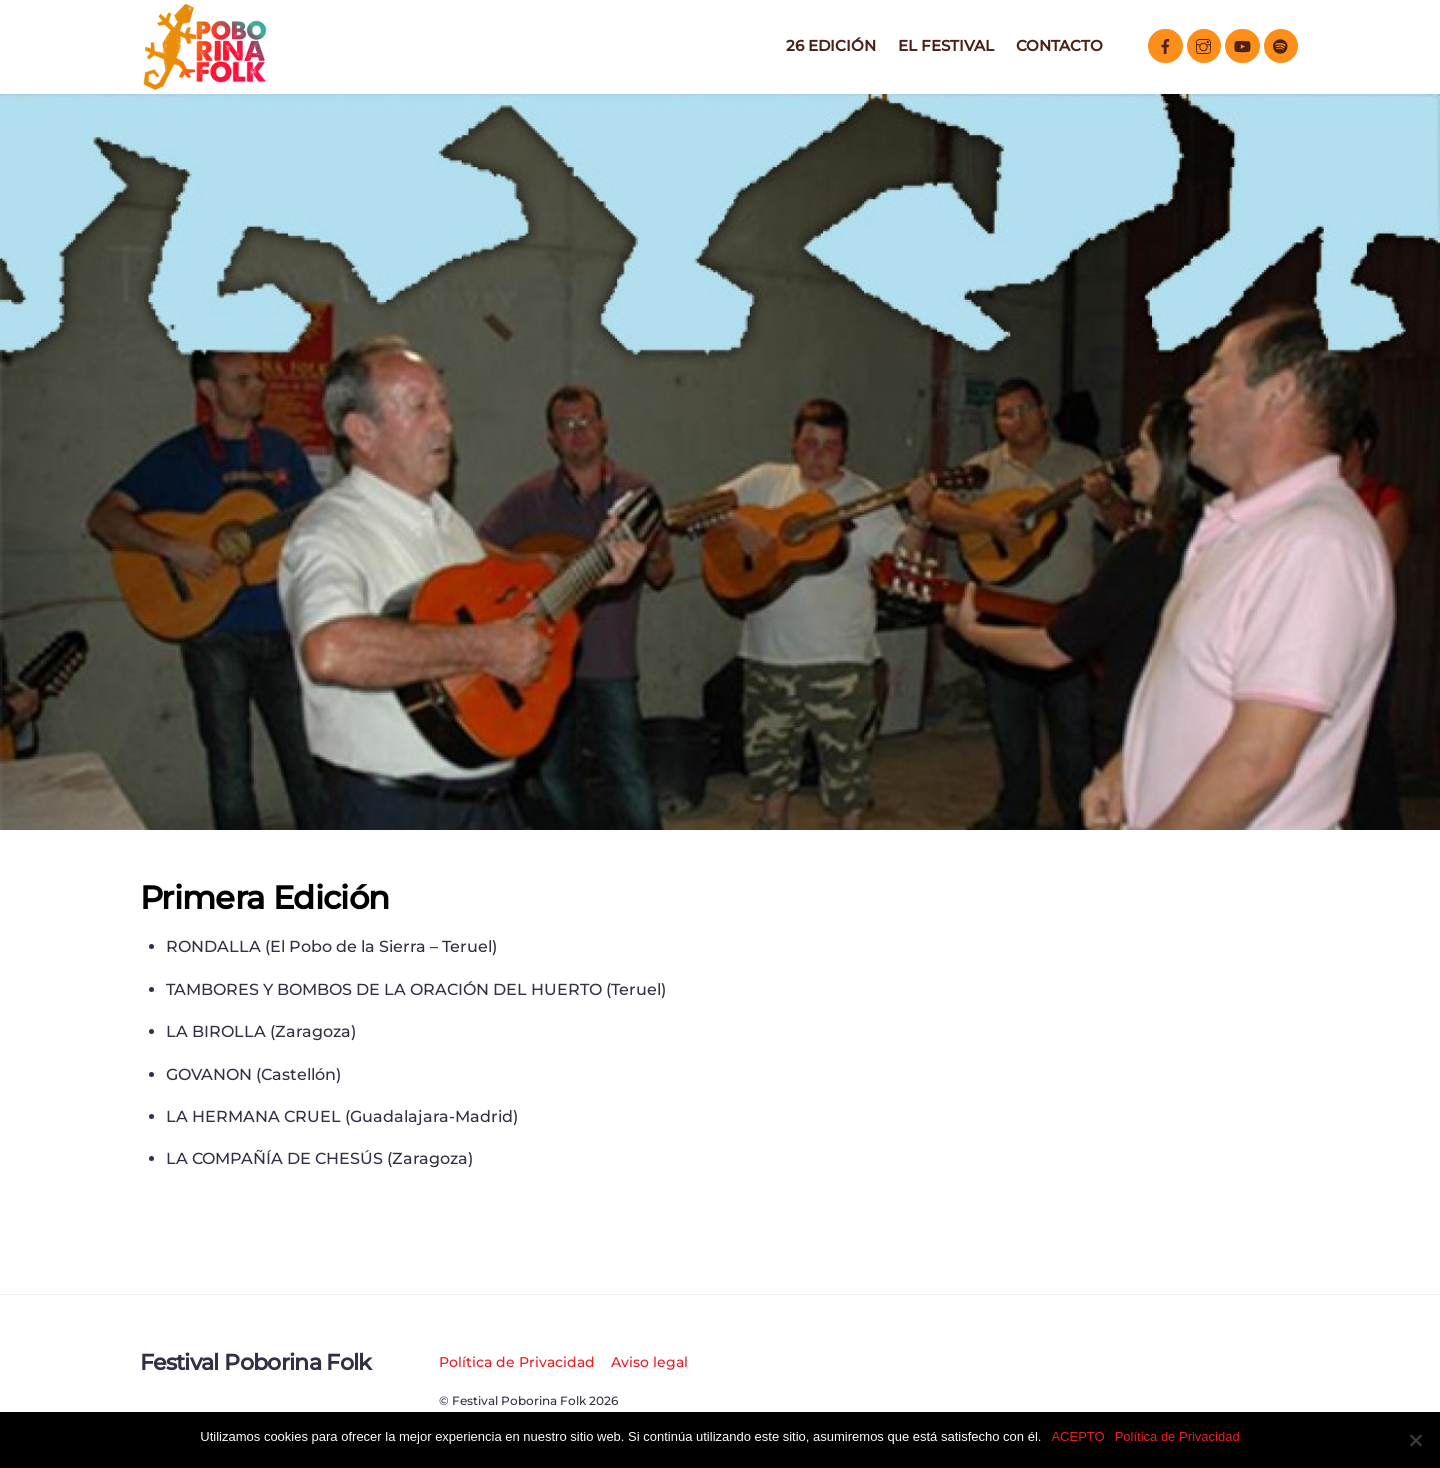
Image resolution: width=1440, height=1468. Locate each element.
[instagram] (1204, 44)
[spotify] (1281, 44)
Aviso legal (649, 1362)
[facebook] (1165, 44)
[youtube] (1242, 44)
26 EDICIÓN (831, 45)
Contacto (1059, 45)
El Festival (946, 45)
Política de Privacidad (517, 1362)
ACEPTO (1077, 1436)
